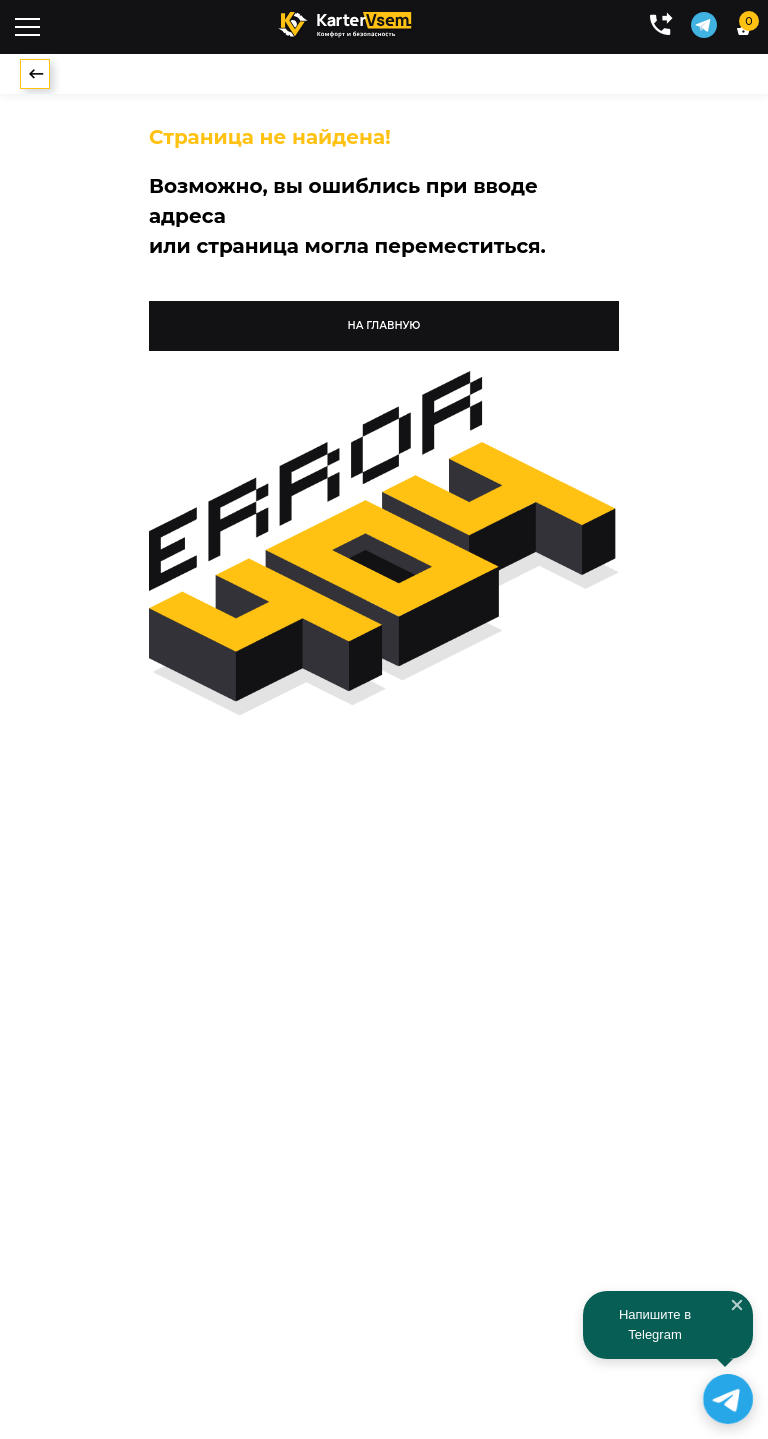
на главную (384, 325)
